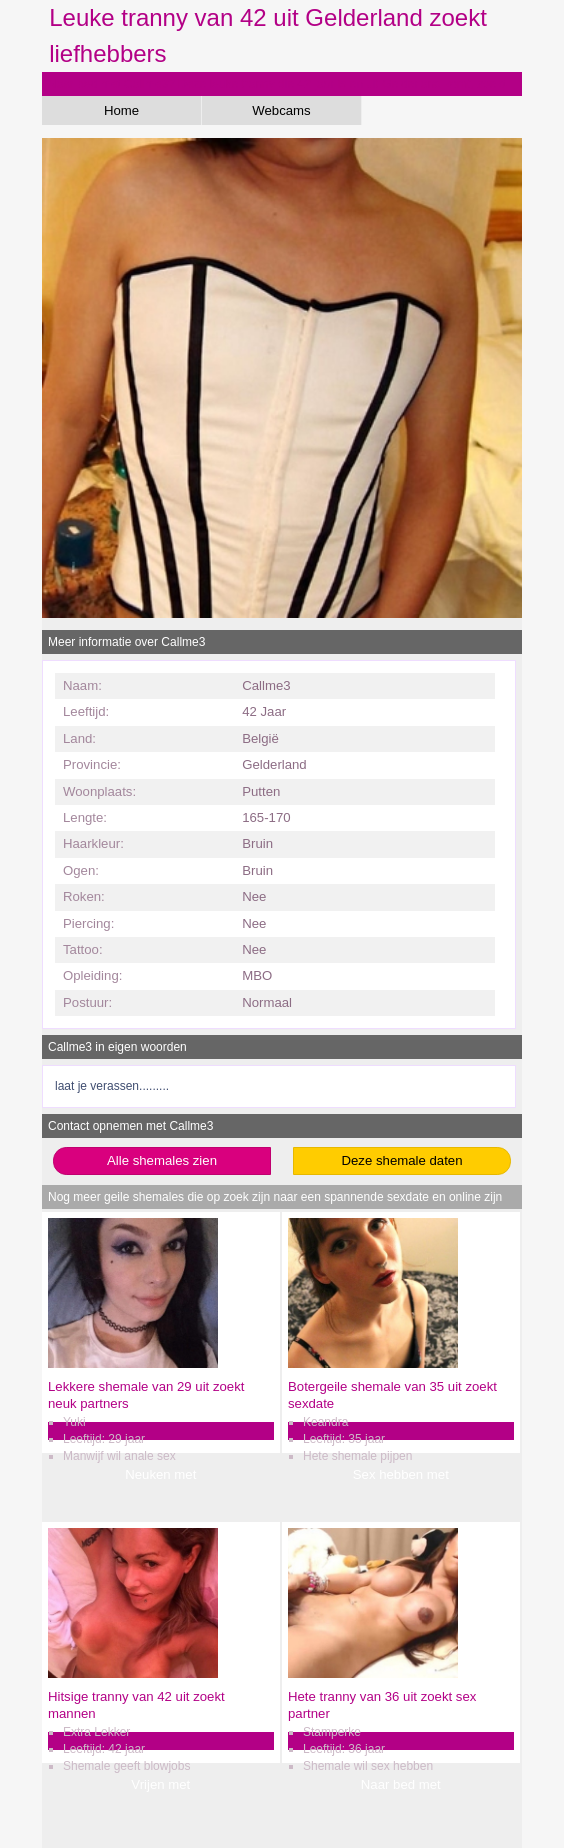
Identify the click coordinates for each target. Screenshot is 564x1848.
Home (121, 110)
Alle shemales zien (162, 1160)
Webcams (281, 110)
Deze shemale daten (402, 1160)
